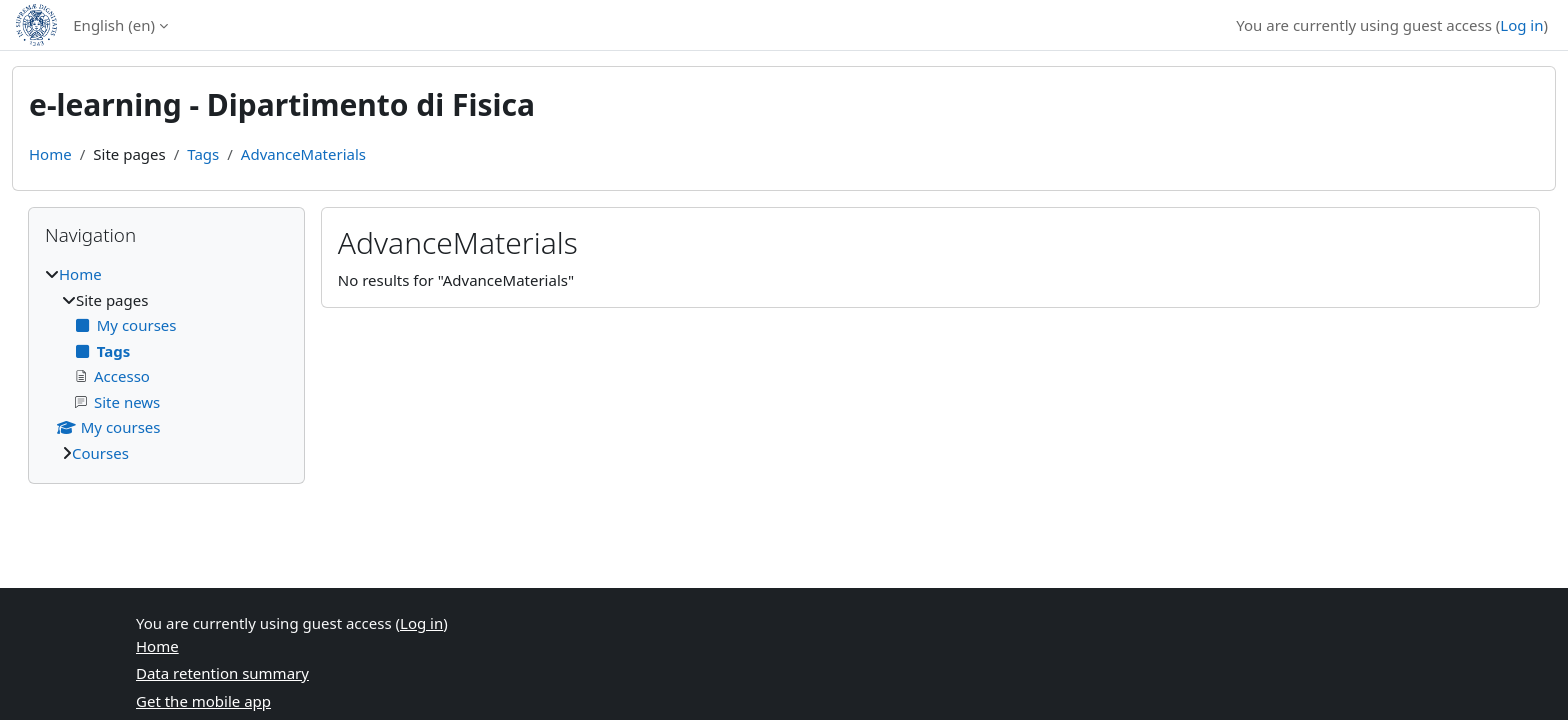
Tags (203, 154)
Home (50, 154)
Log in (1521, 25)
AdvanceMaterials (303, 154)
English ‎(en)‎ (114, 25)
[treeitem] (166, 363)
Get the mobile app (203, 701)
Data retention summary (222, 673)
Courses (100, 453)
